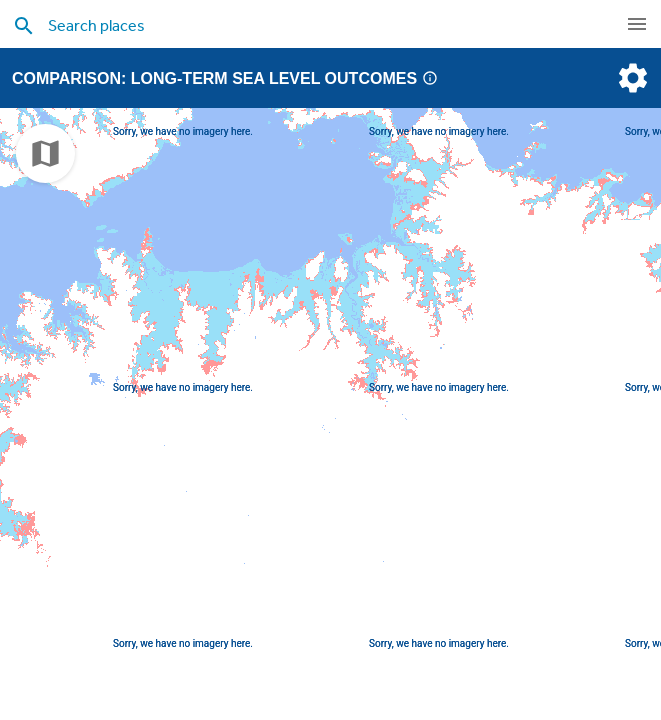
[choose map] (45, 153)
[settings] (631, 78)
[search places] (299, 25)
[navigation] (637, 24)
